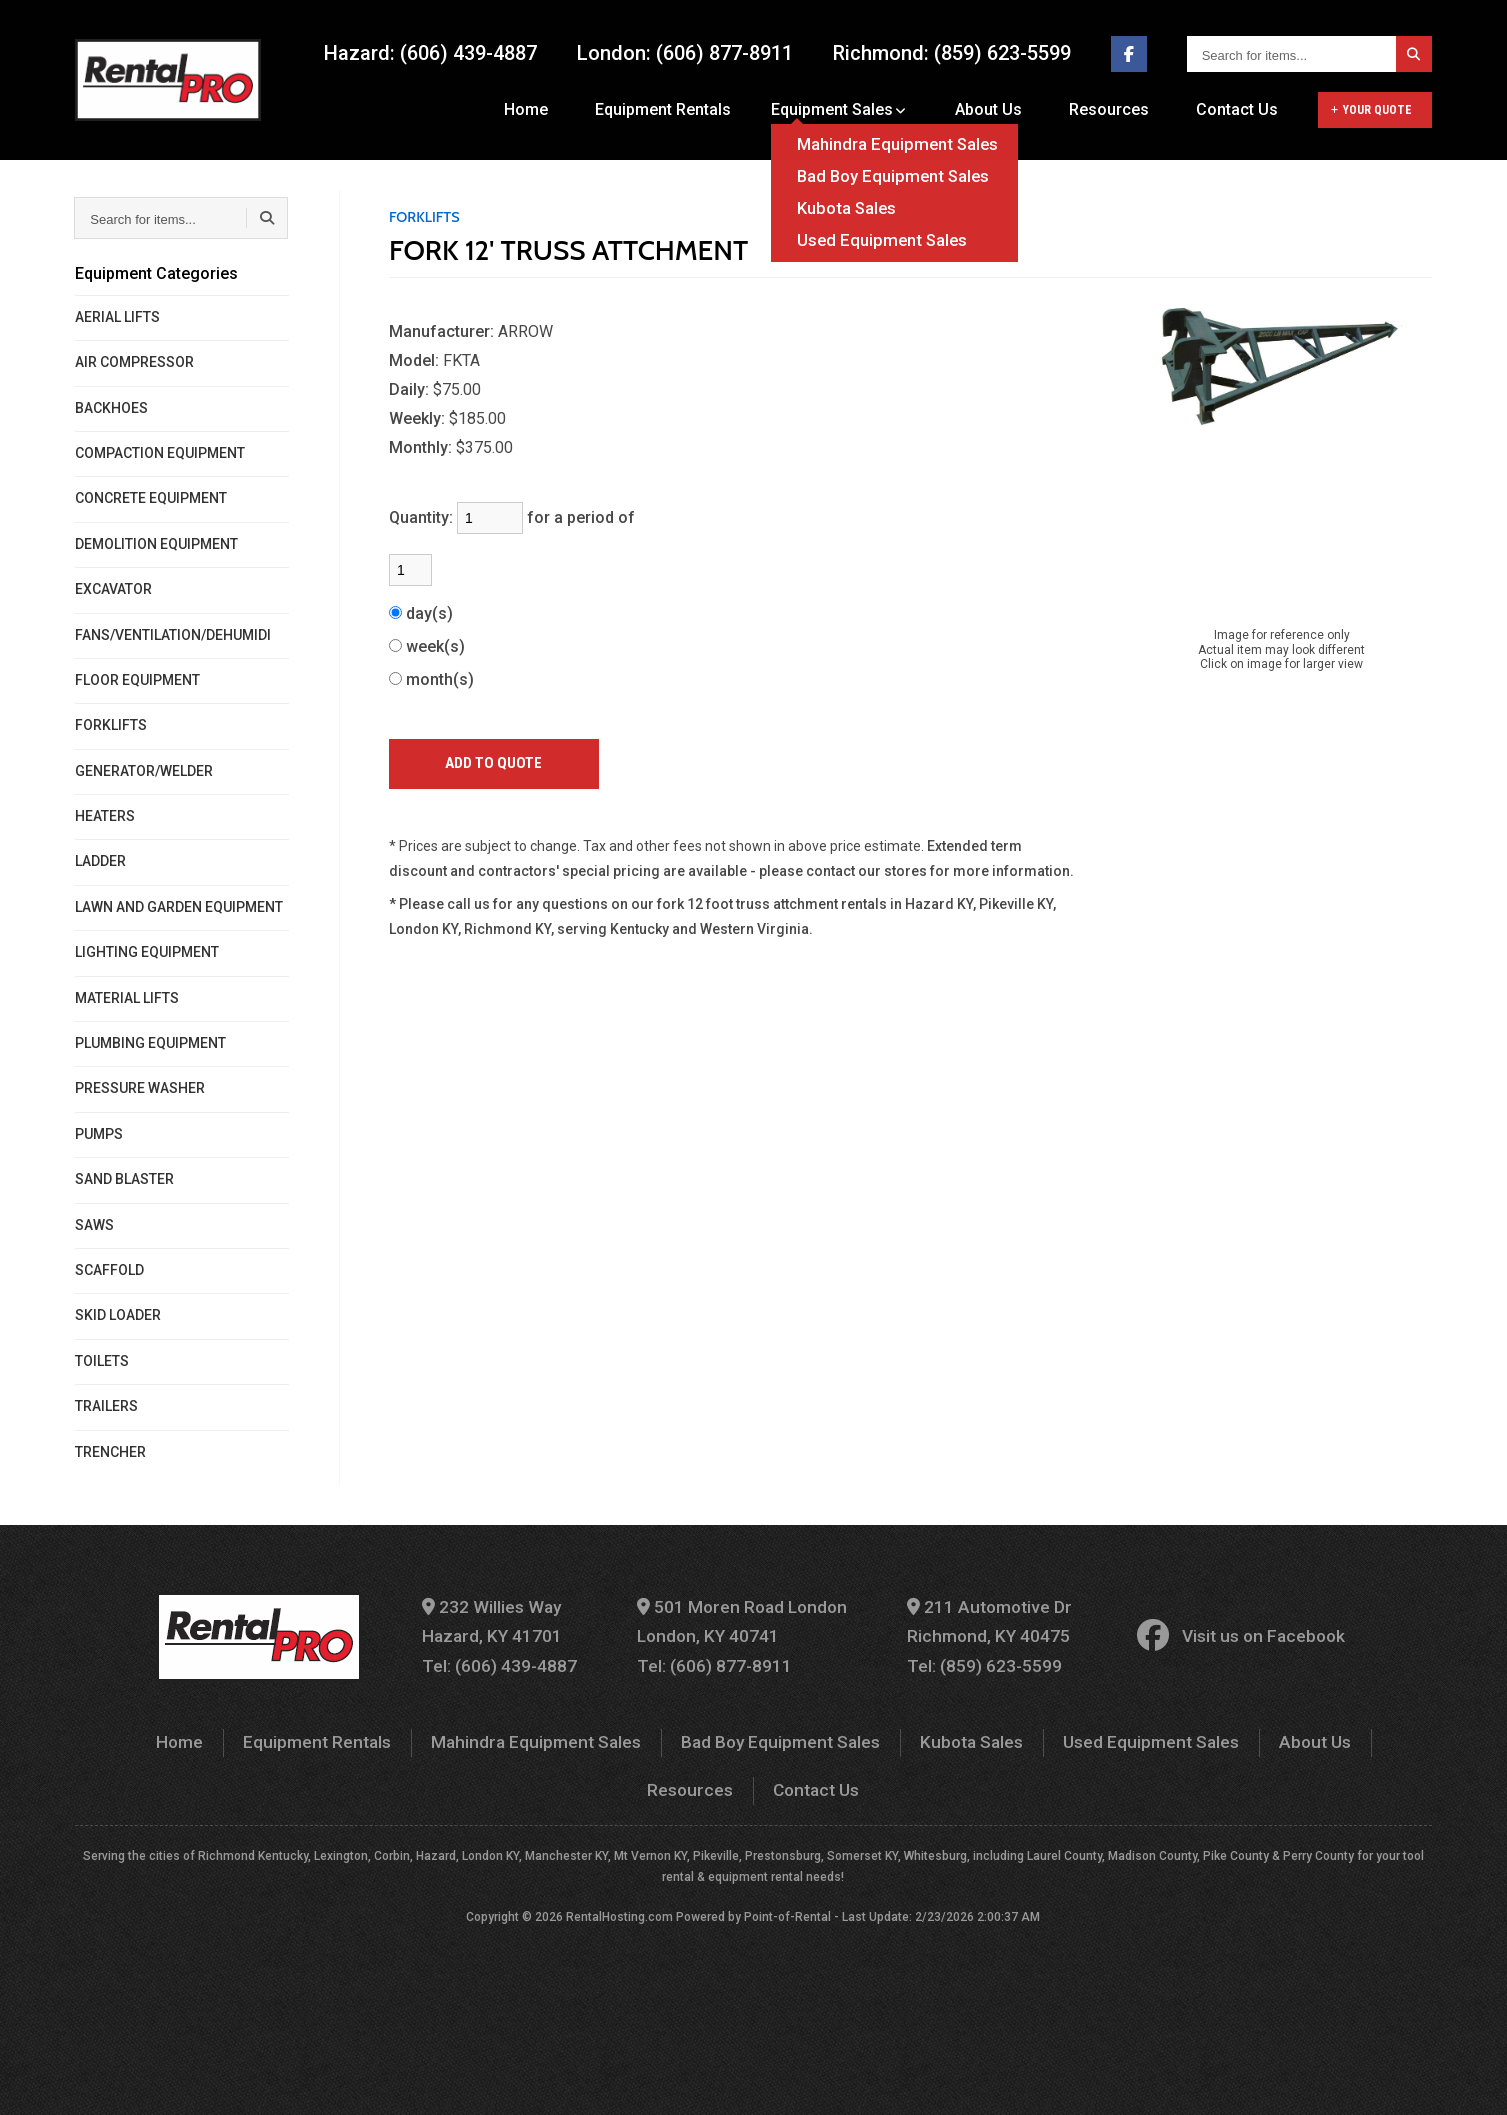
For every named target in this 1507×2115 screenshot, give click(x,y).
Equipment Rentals (683, 109)
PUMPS (99, 1134)
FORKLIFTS (111, 725)
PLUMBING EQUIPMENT (150, 1043)
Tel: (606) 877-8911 (719, 1660)
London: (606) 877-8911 (685, 54)
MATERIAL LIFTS (127, 998)
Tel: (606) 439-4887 (517, 1660)
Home (553, 109)
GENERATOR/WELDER (144, 771)
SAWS (94, 1225)
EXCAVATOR (113, 589)
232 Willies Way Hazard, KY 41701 (511, 1620)
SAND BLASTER (124, 1179)
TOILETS (102, 1361)
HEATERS (105, 816)
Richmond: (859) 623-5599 (952, 54)
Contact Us (1237, 109)
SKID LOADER (118, 1315)
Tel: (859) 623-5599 (976, 1660)
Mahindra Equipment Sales (486, 1735)
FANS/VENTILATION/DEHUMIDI (173, 635)
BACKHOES (111, 408)
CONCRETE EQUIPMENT (151, 498)
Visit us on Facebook (1221, 1633)
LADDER (100, 861)
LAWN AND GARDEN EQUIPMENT (179, 907)
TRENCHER (110, 1452)
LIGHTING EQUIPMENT (147, 952)
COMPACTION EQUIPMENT (160, 453)
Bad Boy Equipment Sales (717, 1735)
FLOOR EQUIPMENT (137, 680)
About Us (1002, 109)
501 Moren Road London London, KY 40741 (746, 1620)
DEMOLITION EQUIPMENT (156, 544)
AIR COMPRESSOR (134, 362)
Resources (1116, 109)
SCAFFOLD (109, 1270)
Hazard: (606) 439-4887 (430, 54)
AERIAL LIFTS (117, 317)
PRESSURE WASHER (140, 1088)
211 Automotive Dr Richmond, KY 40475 (981, 1620)
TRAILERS (106, 1406)
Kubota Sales (898, 1735)
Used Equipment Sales (1069, 1735)
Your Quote (1371, 110)
